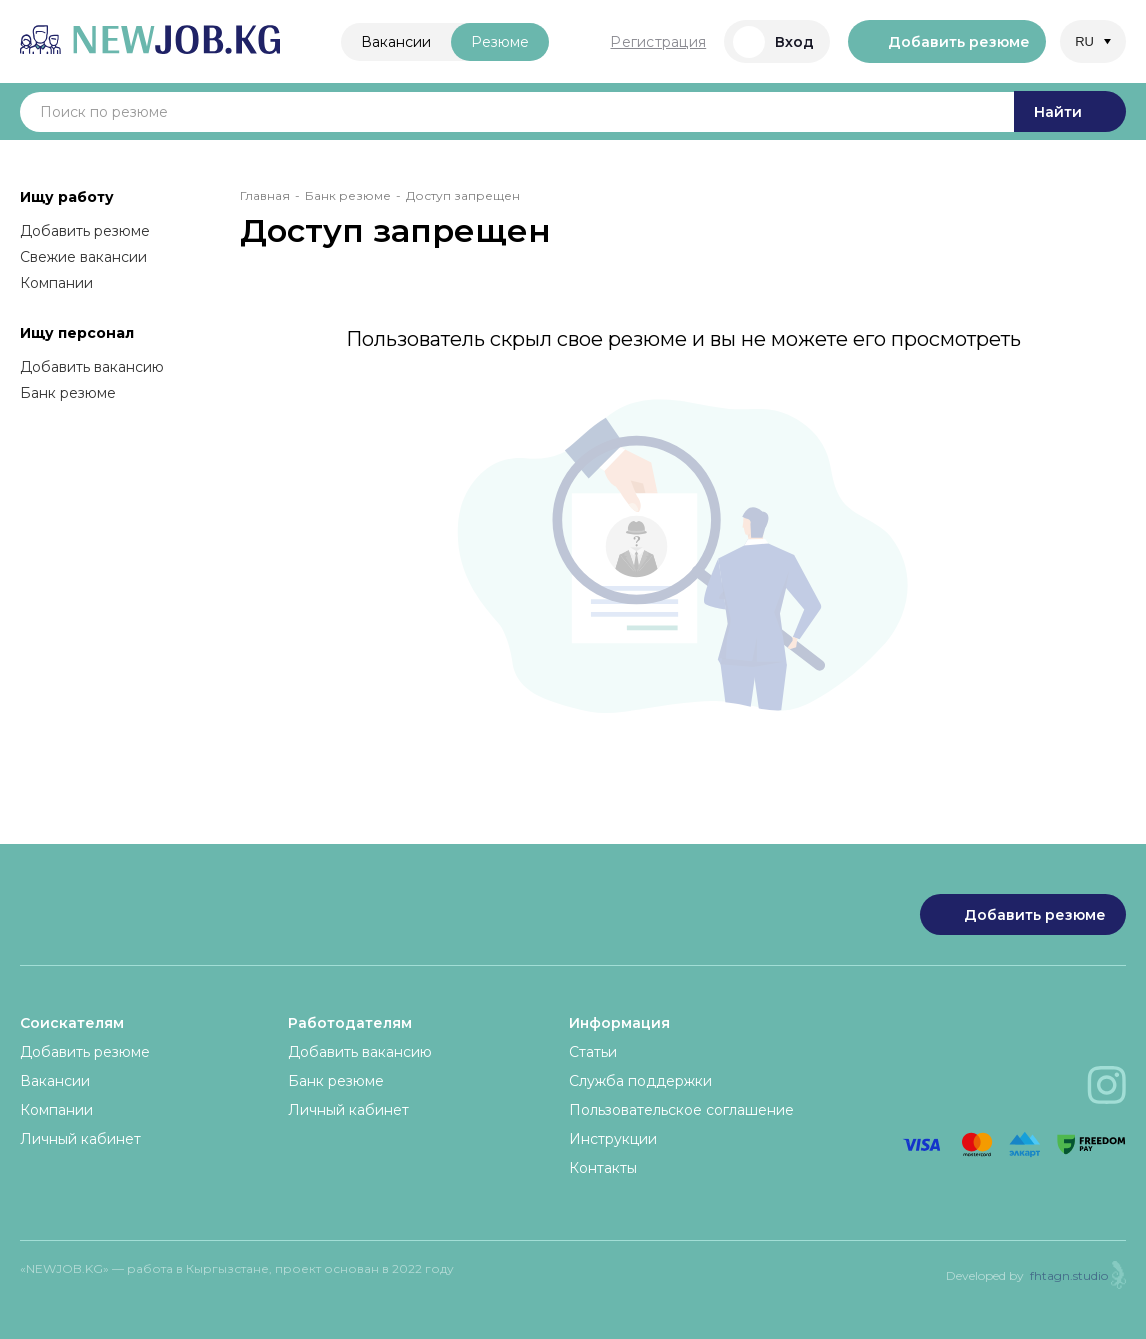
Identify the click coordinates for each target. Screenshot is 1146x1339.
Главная (265, 195)
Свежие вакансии (83, 257)
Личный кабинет (80, 1139)
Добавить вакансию (92, 367)
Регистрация (658, 42)
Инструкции (613, 1139)
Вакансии (396, 42)
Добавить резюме (947, 42)
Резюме (500, 42)
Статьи (593, 1052)
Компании (56, 283)
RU (1084, 41)
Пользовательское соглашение (681, 1110)
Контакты (603, 1168)
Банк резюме (68, 393)
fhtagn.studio (1069, 1275)
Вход (773, 42)
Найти (1070, 112)
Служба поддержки (640, 1081)
